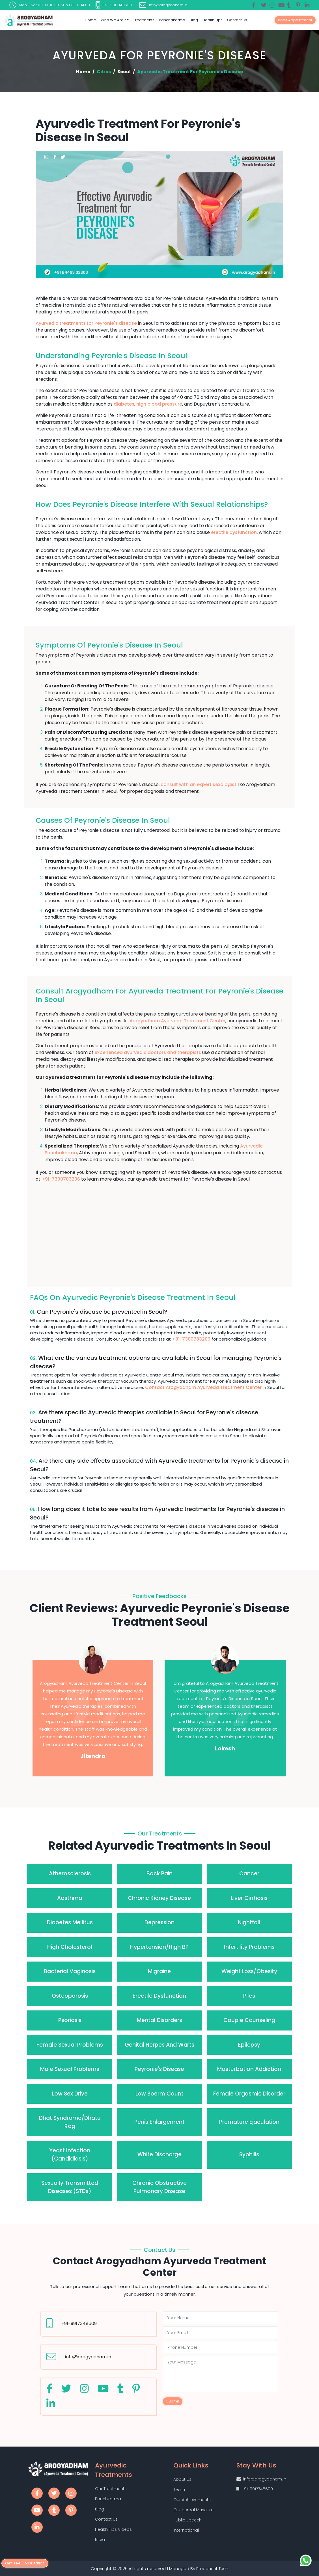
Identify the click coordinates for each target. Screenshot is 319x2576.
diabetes (124, 404)
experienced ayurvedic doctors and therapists (147, 1052)
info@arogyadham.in (88, 2357)
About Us (182, 2479)
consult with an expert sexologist (198, 784)
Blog (194, 20)
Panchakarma (172, 20)
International (186, 2530)
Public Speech (187, 2520)
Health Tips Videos (113, 2529)
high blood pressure (159, 404)
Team (179, 2489)
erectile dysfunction (234, 532)
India (100, 2539)
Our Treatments (111, 2488)
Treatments (143, 20)
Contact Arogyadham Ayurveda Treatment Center (203, 1387)
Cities (104, 71)
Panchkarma (108, 2499)
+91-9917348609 (79, 2323)
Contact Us (237, 20)
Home (90, 20)
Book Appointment (295, 20)
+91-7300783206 (61, 1179)
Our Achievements (192, 2500)
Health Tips (212, 20)
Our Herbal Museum (193, 2510)
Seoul (124, 71)
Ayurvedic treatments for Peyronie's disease (86, 323)
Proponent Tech (212, 2568)
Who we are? (113, 20)
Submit (172, 2401)
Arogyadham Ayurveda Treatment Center (177, 1021)
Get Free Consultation (25, 2563)
